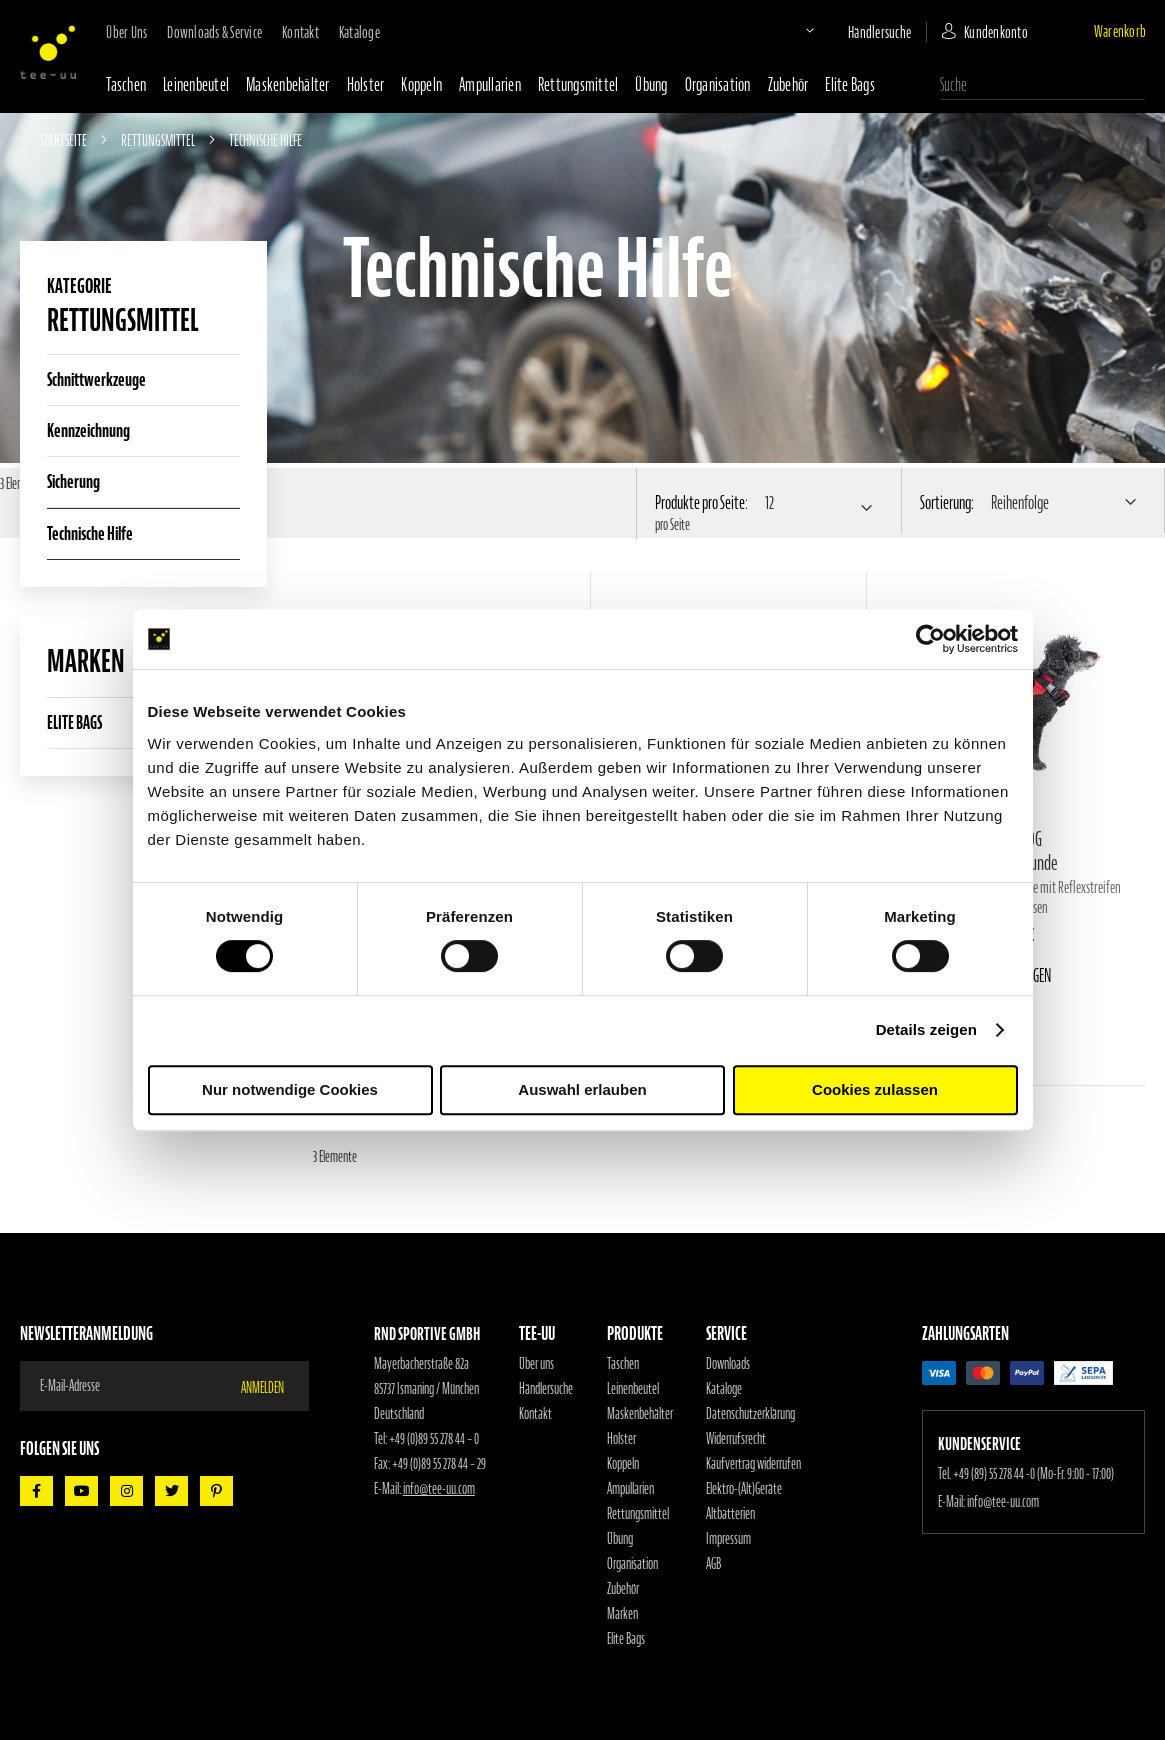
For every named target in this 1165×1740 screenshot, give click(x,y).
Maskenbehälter (288, 84)
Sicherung (73, 481)
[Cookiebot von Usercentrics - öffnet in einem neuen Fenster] (930, 639)
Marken (622, 1614)
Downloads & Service (214, 32)
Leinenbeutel (196, 84)
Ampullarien (490, 84)
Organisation (718, 84)
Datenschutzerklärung (750, 1414)
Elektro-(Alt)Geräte (744, 1489)
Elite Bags (850, 84)
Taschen (126, 84)
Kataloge (359, 32)
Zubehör (788, 84)
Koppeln (421, 84)
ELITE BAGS (74, 722)
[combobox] (1042, 85)
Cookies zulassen (875, 1089)
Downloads (728, 1364)
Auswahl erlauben (582, 1089)
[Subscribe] (274, 1386)
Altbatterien (730, 1514)
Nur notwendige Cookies (290, 1089)
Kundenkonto (996, 32)
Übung (651, 84)
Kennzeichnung (88, 430)
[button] (793, 30)
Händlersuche (879, 32)
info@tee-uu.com (439, 1489)
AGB (713, 1564)
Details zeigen (926, 1029)
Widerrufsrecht (736, 1439)
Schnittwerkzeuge (96, 379)
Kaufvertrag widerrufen (753, 1464)
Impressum (728, 1539)
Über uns (126, 32)
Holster (366, 84)
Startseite (64, 140)
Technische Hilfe (90, 533)
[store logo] (48, 52)
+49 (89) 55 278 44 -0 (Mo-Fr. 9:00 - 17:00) (1033, 1474)
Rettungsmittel (578, 84)
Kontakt (300, 32)
